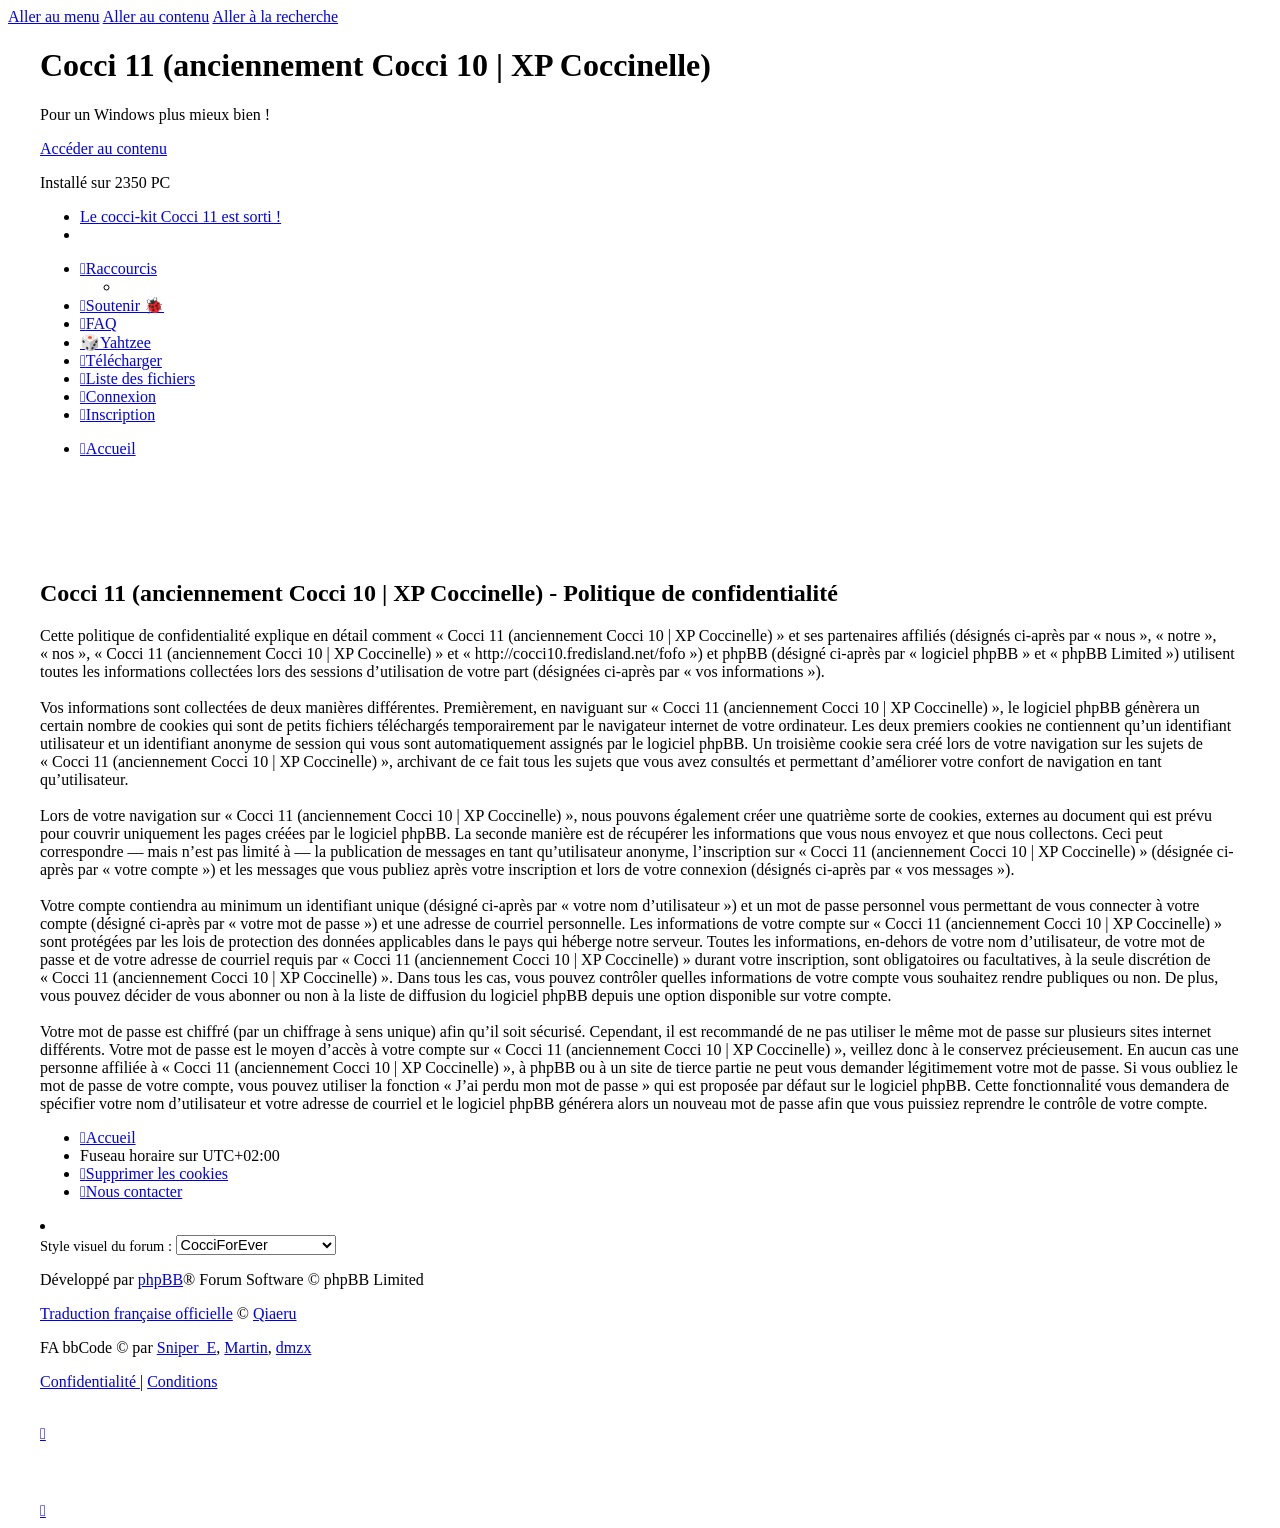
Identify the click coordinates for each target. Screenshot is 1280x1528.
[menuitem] (122, 305)
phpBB (160, 1279)
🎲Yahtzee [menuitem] (115, 342)
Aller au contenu (156, 16)
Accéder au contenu (103, 148)
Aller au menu (54, 16)
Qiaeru (275, 1313)
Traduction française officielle (136, 1313)
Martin (246, 1347)
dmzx (294, 1347)
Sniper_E (187, 1347)
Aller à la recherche (275, 16)
